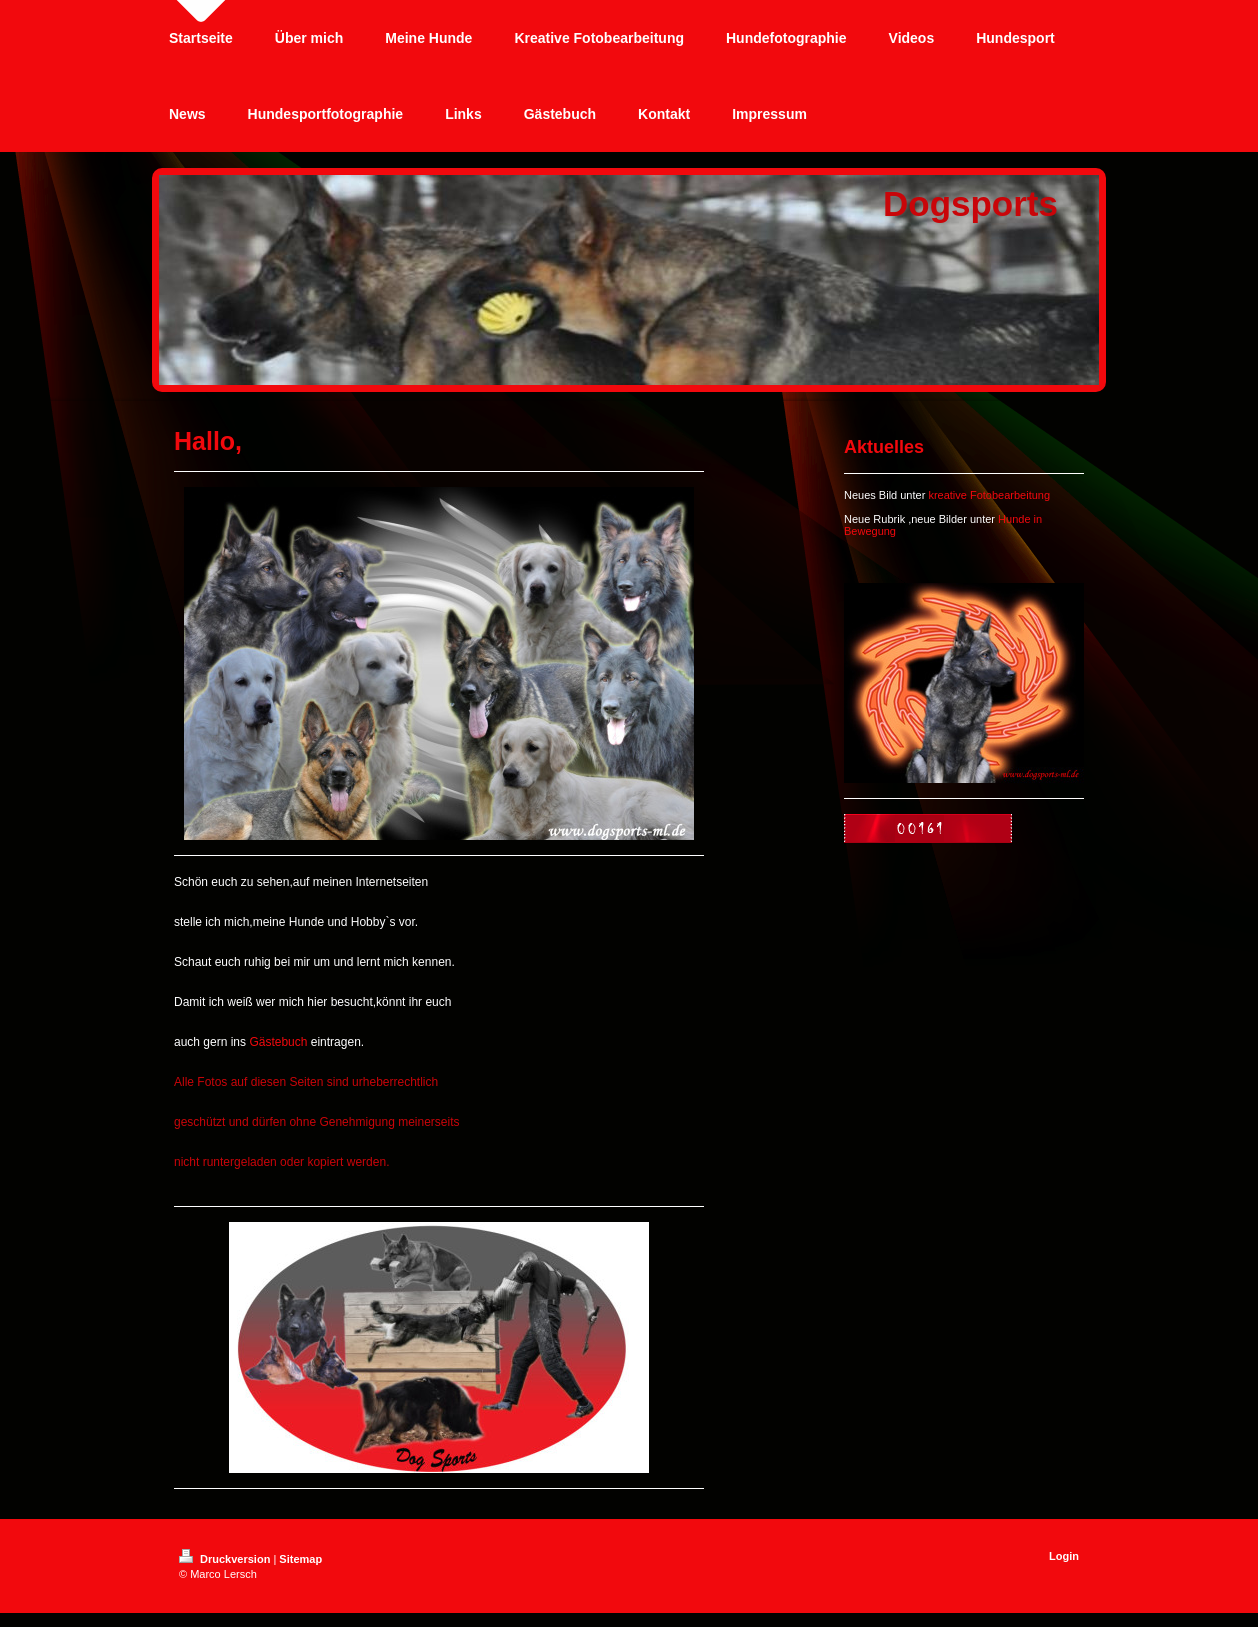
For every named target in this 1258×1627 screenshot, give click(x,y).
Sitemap (300, 1559)
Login (1064, 1556)
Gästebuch (278, 1042)
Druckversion (226, 1559)
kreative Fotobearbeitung (989, 495)
